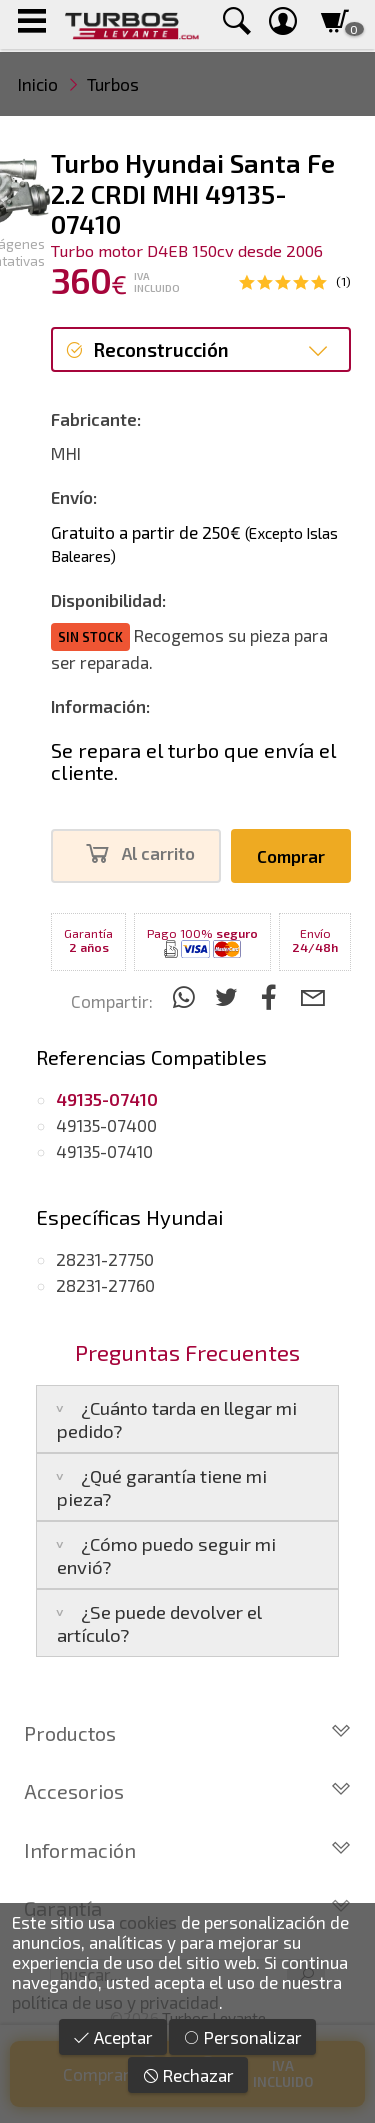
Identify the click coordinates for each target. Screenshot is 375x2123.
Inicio (38, 84)
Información (187, 1850)
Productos (187, 1733)
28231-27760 (105, 1285)
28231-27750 (105, 1259)
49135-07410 (104, 1151)
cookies (148, 1922)
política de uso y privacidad (115, 2002)
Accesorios (187, 1791)
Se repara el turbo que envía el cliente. (193, 761)
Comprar (291, 856)
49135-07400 (106, 1125)
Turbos (113, 84)
